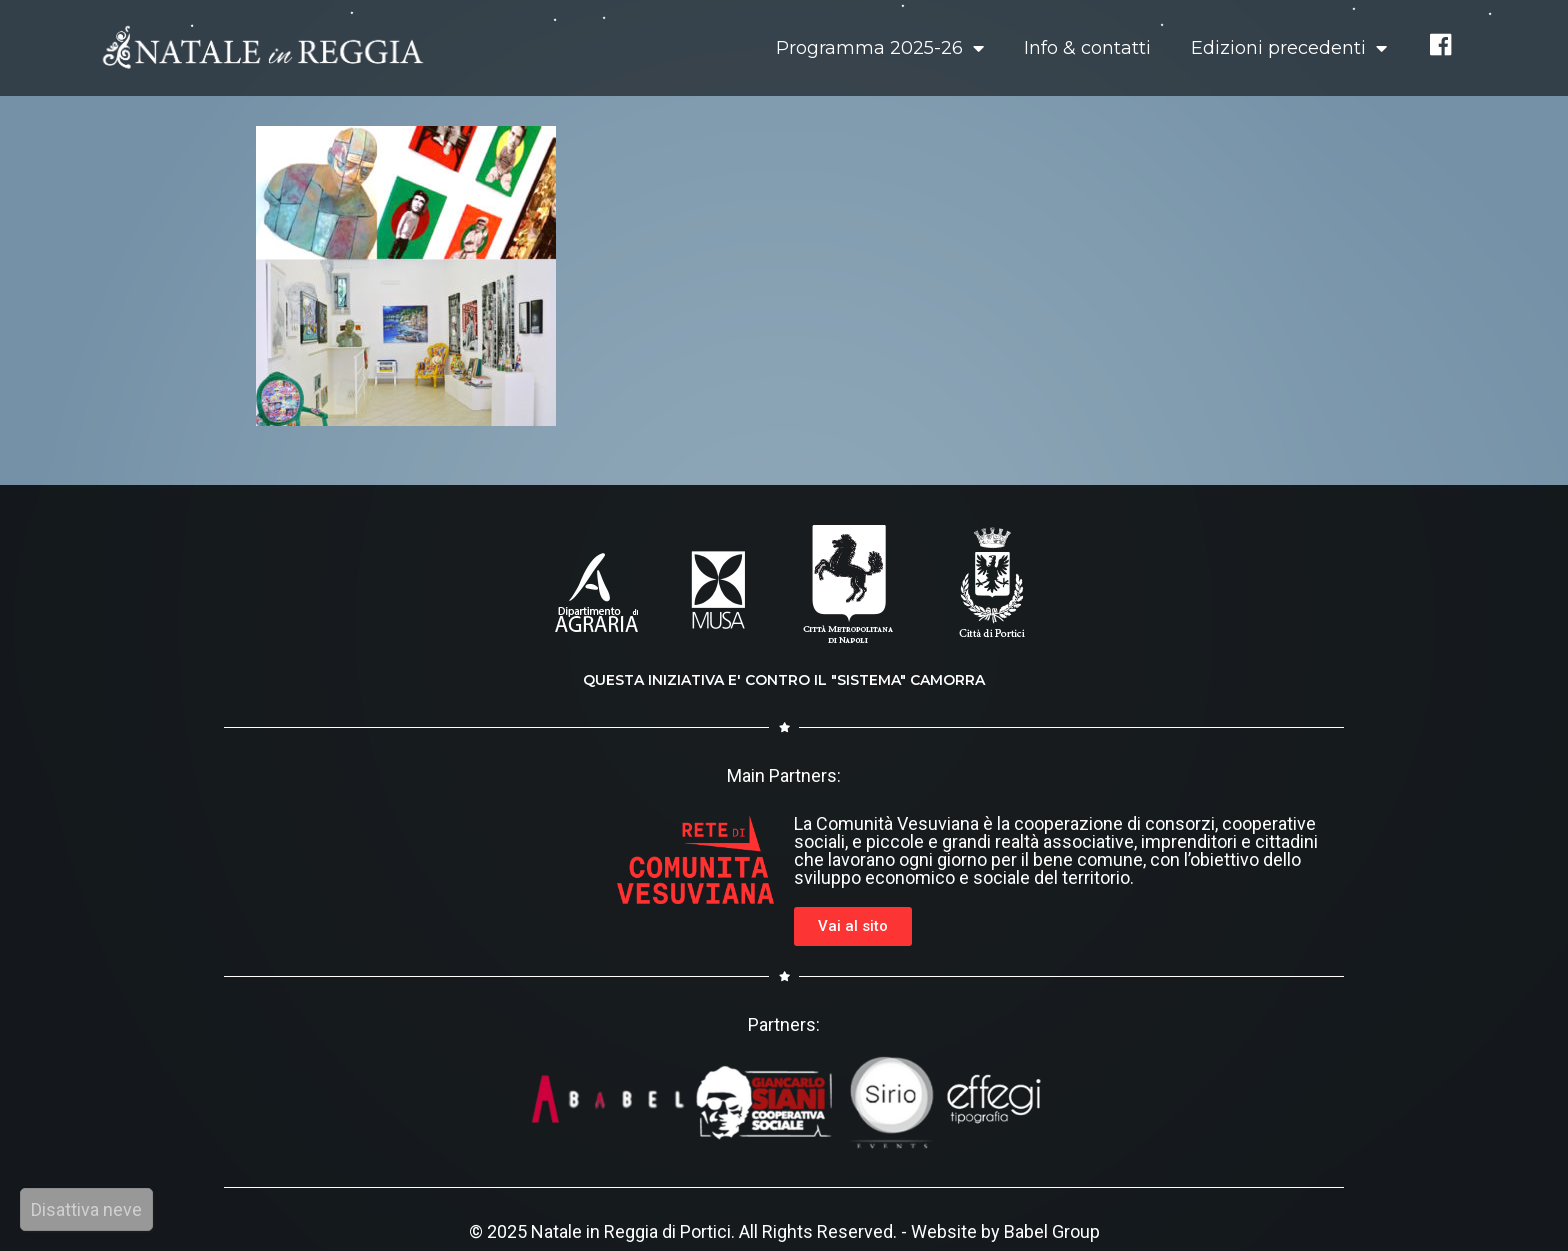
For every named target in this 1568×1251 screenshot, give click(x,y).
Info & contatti (1087, 48)
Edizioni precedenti (1289, 48)
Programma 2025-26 (880, 48)
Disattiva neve (86, 1209)
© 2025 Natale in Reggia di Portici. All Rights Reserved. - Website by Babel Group (784, 1231)
